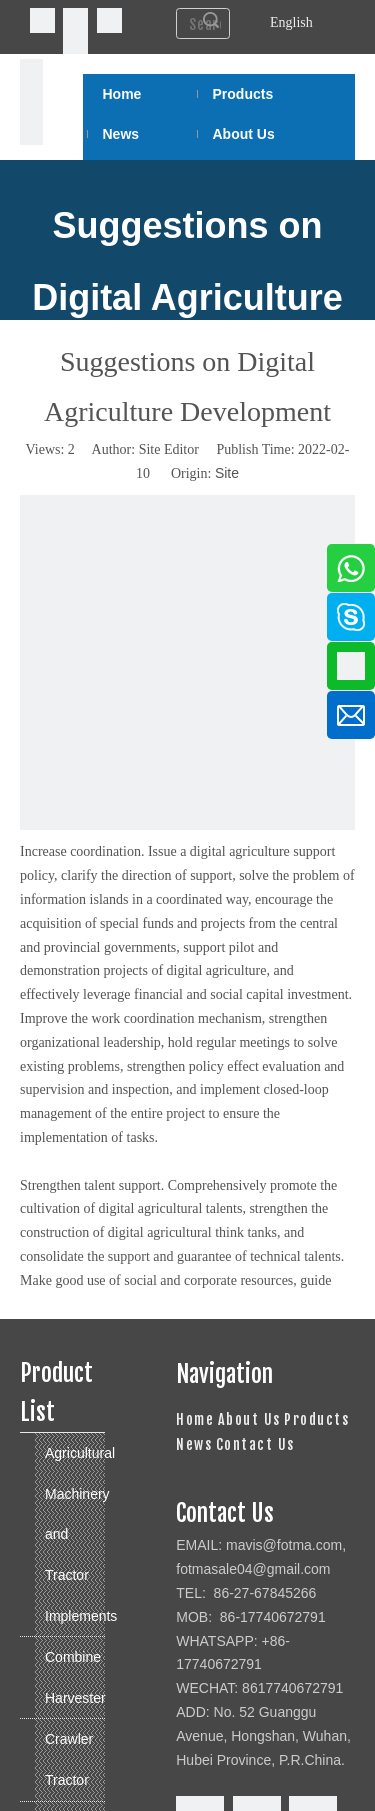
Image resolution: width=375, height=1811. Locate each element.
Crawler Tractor (69, 1759)
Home (195, 1419)
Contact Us (255, 1444)
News (194, 1444)
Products (316, 1419)
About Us (249, 1419)
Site (227, 473)
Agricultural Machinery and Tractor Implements (75, 1534)
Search (211, 20)
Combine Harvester (75, 1677)
